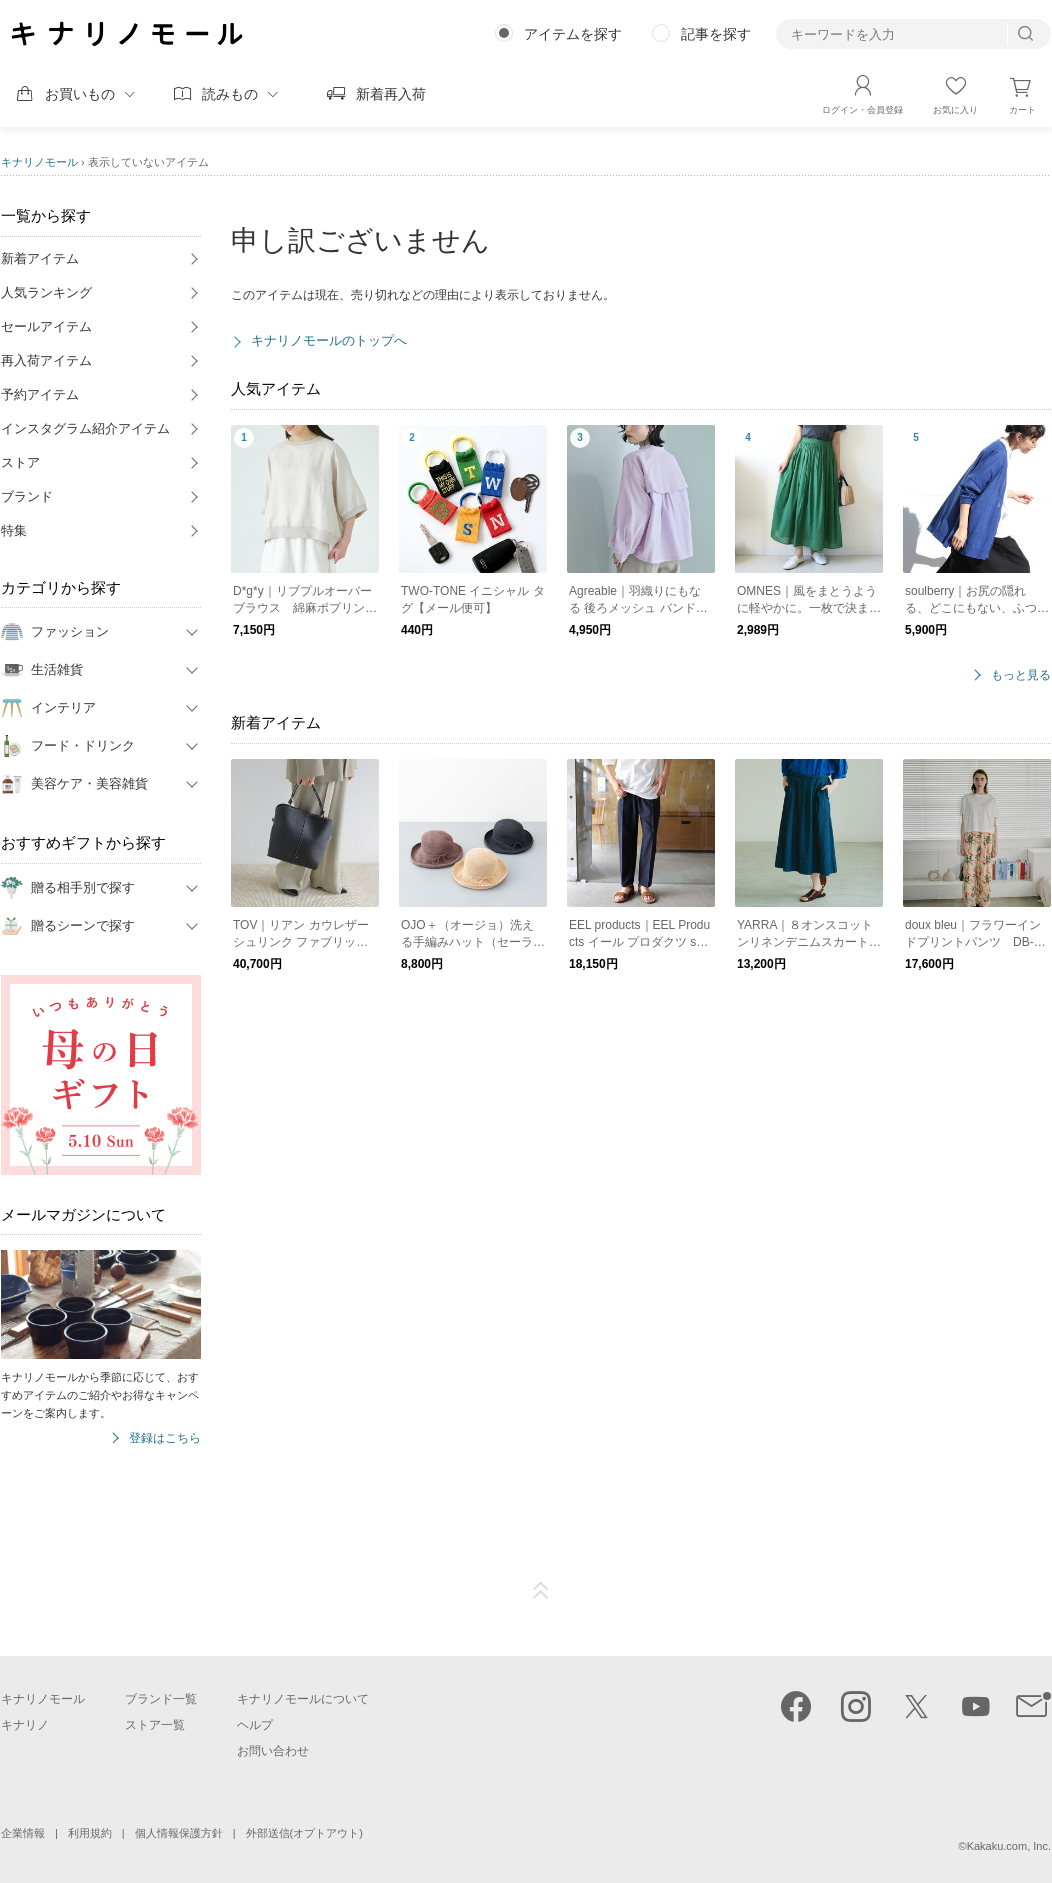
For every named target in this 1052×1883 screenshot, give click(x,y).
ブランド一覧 (161, 1699)
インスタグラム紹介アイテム (85, 428)
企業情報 (23, 1833)
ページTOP (541, 1591)
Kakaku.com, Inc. (1009, 1846)
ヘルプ (255, 1725)
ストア (20, 462)
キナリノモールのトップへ (329, 340)
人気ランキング (46, 292)
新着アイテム (40, 258)
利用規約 (90, 1833)
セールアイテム (46, 326)
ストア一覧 (155, 1725)
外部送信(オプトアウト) (304, 1833)
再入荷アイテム (46, 360)
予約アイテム (40, 394)
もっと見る (1021, 675)
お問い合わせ (273, 1751)
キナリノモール (39, 162)
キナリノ (25, 1725)
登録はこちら (165, 1438)
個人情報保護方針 (179, 1833)
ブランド (27, 496)
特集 (14, 530)
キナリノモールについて (303, 1699)
